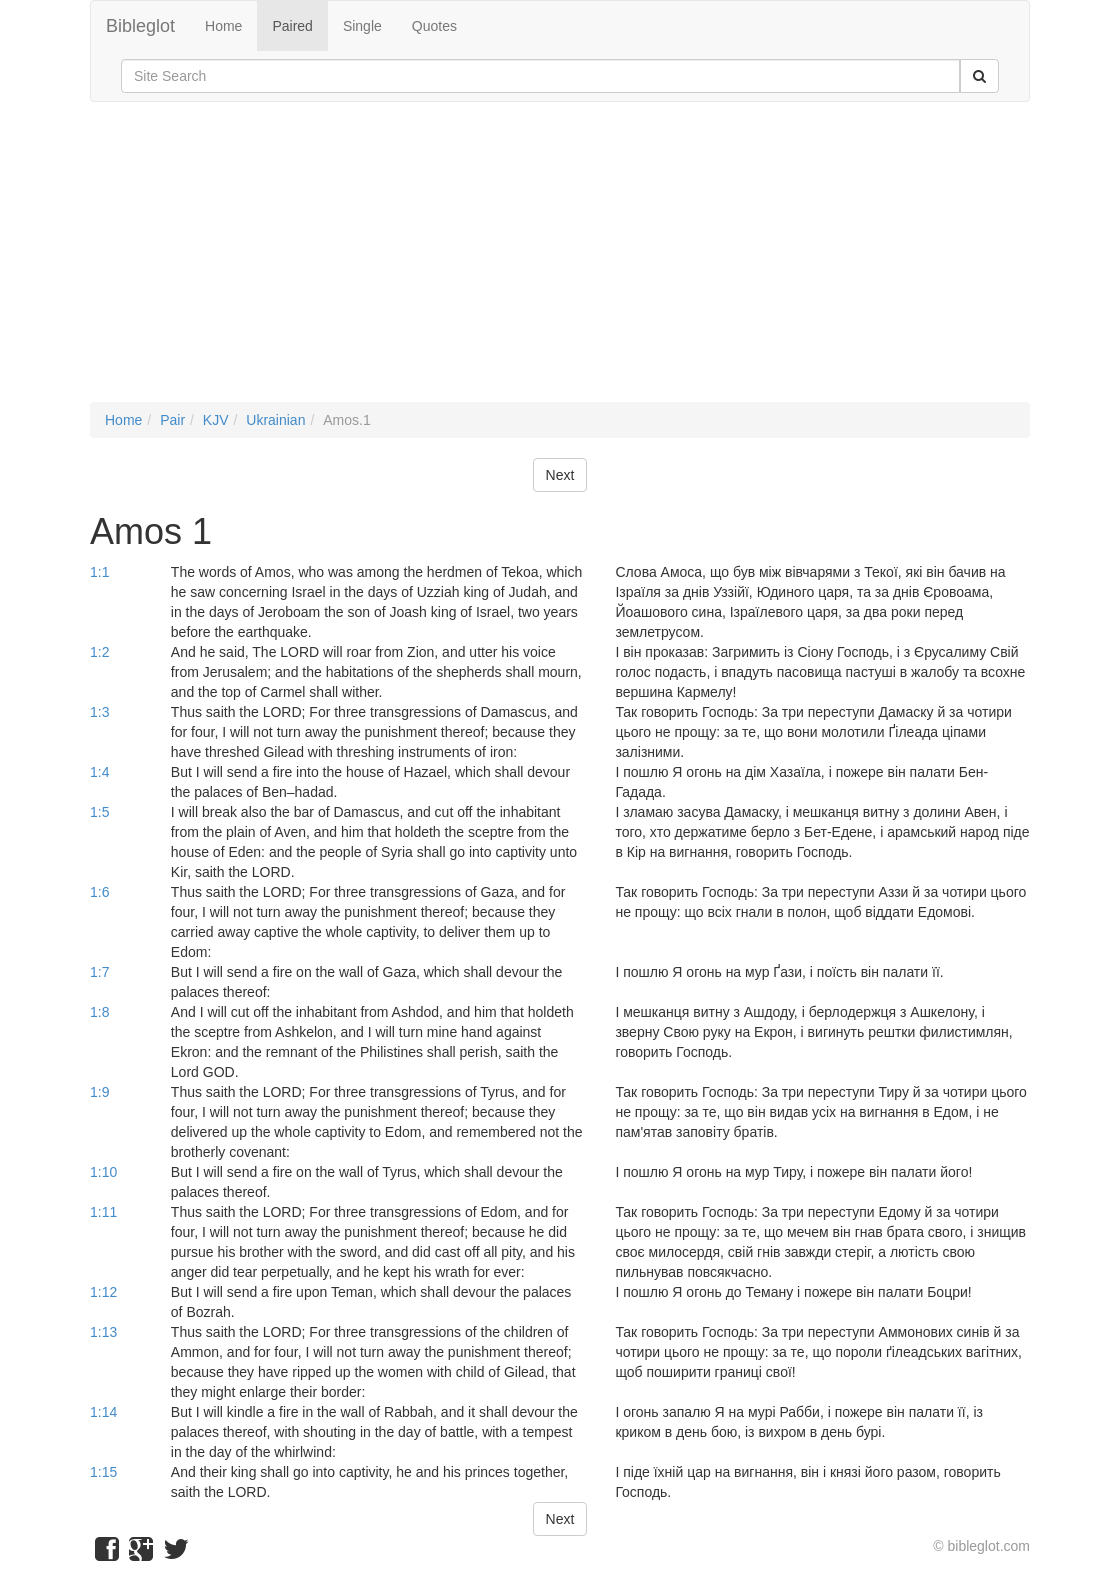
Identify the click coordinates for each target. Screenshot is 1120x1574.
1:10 (103, 1172)
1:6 (99, 892)
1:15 (103, 1472)
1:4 (99, 772)
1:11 (103, 1212)
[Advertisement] (560, 262)
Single (362, 26)
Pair (172, 420)
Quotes (434, 26)
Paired (292, 26)
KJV (216, 420)
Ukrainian (275, 420)
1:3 (99, 712)
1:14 (103, 1412)
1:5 (99, 812)
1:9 (99, 1092)
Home (223, 26)
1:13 (103, 1332)
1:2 (99, 652)
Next (560, 475)
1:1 (99, 572)
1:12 (103, 1292)
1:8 (99, 1012)
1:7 (99, 972)
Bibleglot (140, 26)
